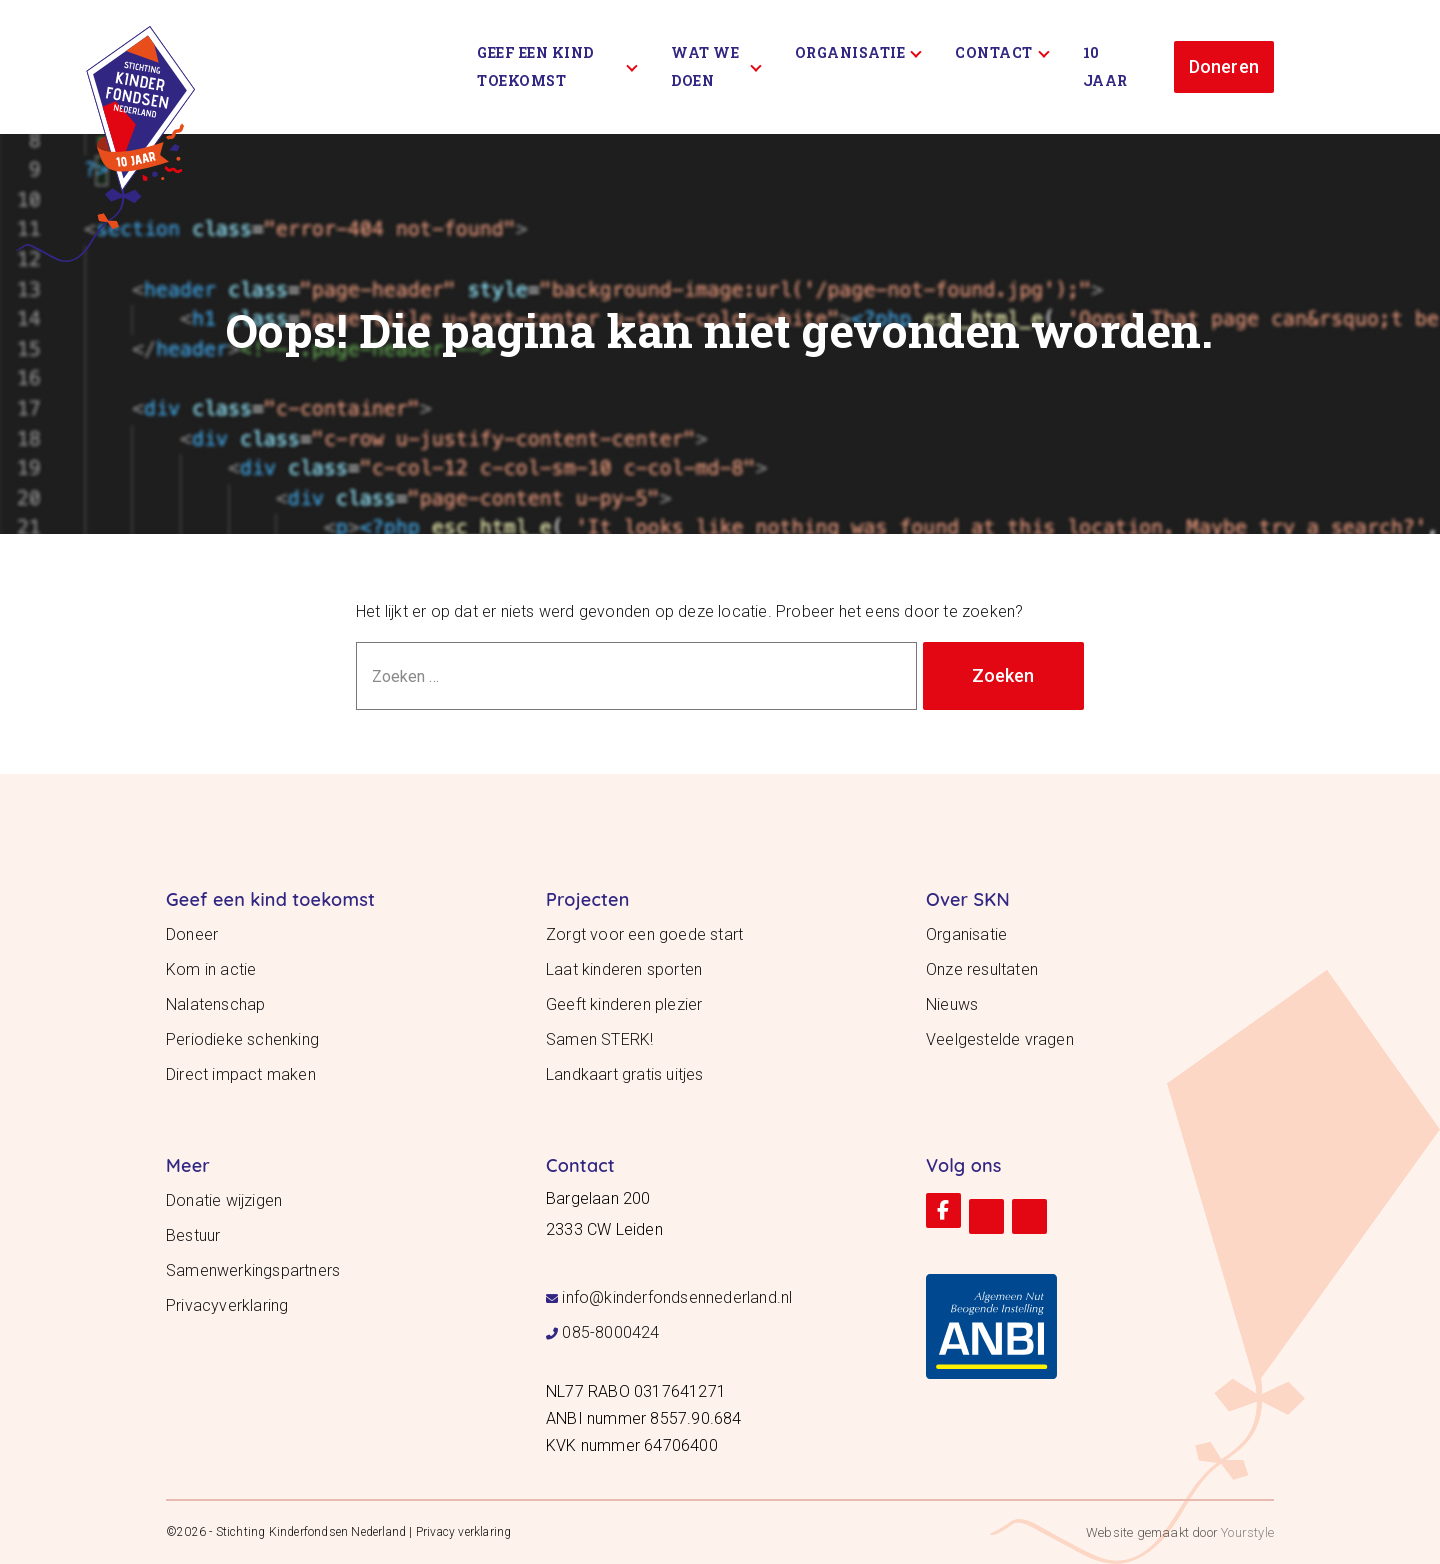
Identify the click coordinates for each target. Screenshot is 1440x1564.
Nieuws (952, 1004)
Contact (1002, 52)
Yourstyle (1246, 1532)
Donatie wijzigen (224, 1200)
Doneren (1224, 66)
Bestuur (193, 1235)
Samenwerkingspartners (253, 1270)
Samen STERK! (599, 1039)
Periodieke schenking (242, 1039)
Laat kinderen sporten (624, 969)
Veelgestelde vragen (1000, 1039)
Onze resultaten (982, 969)
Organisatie (858, 52)
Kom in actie (211, 969)
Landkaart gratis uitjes (625, 1074)
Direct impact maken (241, 1074)
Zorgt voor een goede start (644, 934)
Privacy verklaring (464, 1532)
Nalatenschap (215, 1004)
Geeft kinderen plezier (624, 1004)
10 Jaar (1105, 66)
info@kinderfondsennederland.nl (677, 1297)
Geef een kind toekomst (557, 66)
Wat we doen (716, 66)
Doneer (192, 934)
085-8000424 (610, 1332)
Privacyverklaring (227, 1305)
